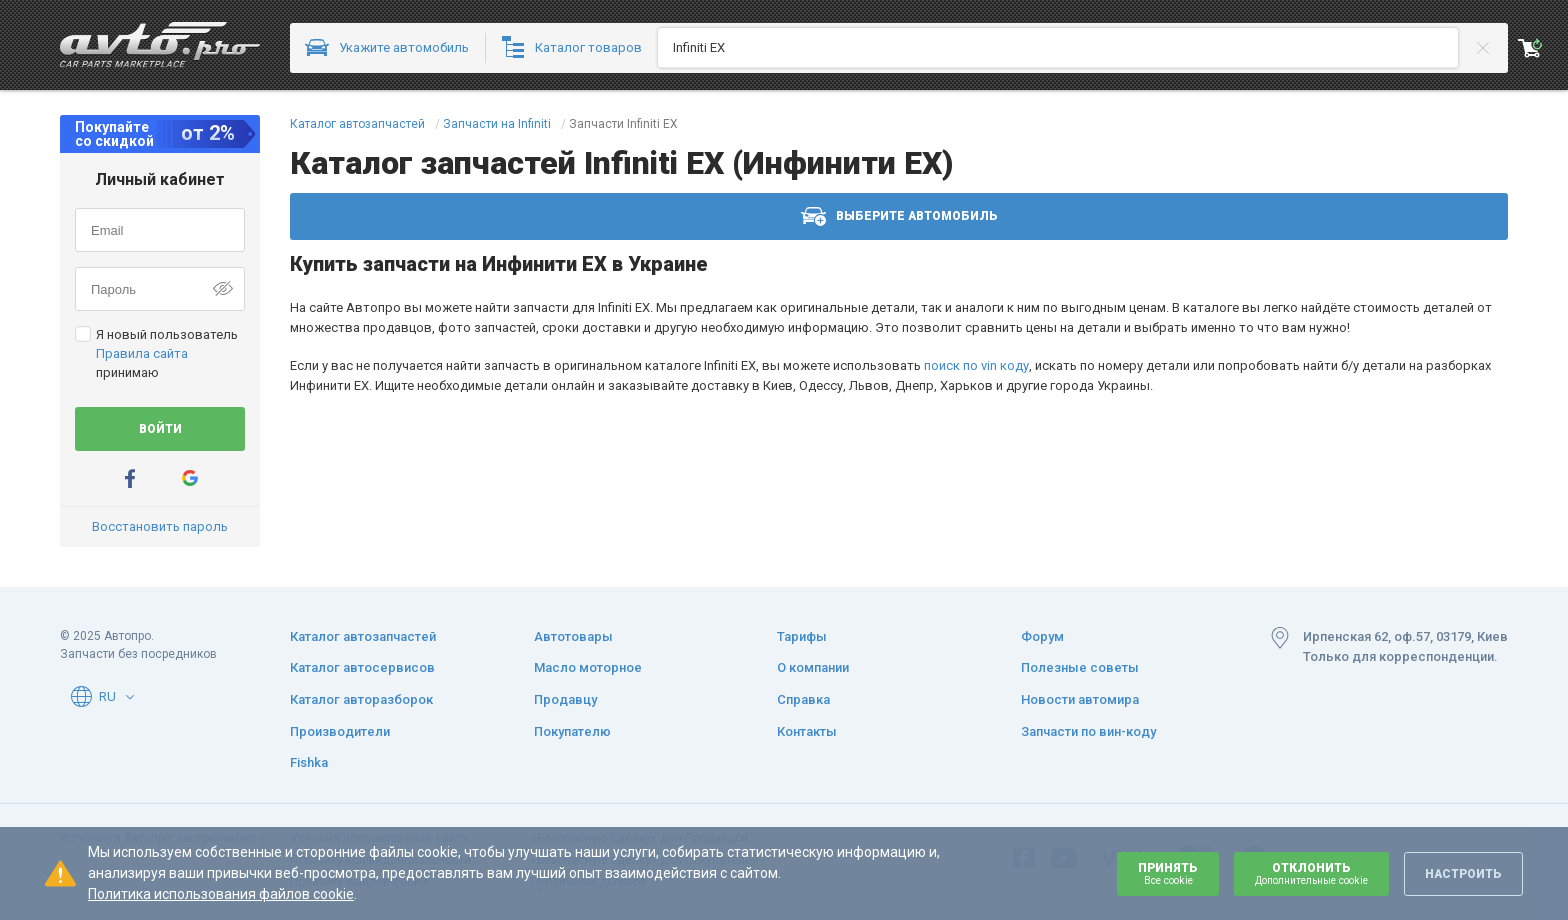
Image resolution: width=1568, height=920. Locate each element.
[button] (130, 697)
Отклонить (1311, 873)
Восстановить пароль (160, 526)
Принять (1168, 873)
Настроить (1463, 874)
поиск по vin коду (976, 365)
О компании (813, 667)
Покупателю (572, 731)
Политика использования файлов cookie (221, 894)
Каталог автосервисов (362, 667)
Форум (1042, 636)
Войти (160, 429)
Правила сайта (142, 353)
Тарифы (802, 636)
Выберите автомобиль (899, 216)
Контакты (807, 731)
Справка (803, 699)
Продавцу (565, 699)
